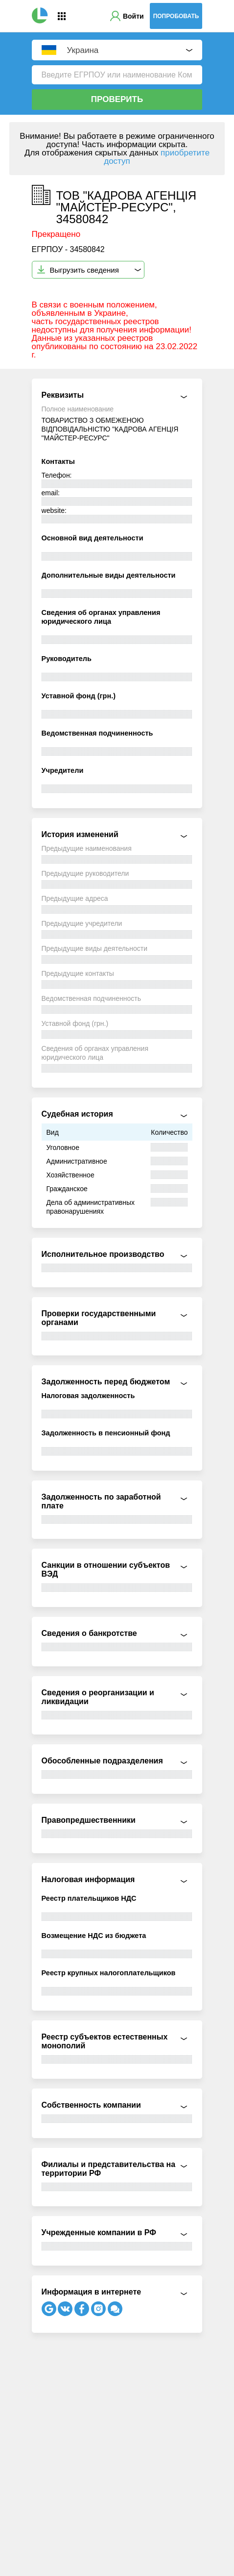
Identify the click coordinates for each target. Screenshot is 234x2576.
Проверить (117, 99)
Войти (133, 16)
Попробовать (176, 16)
